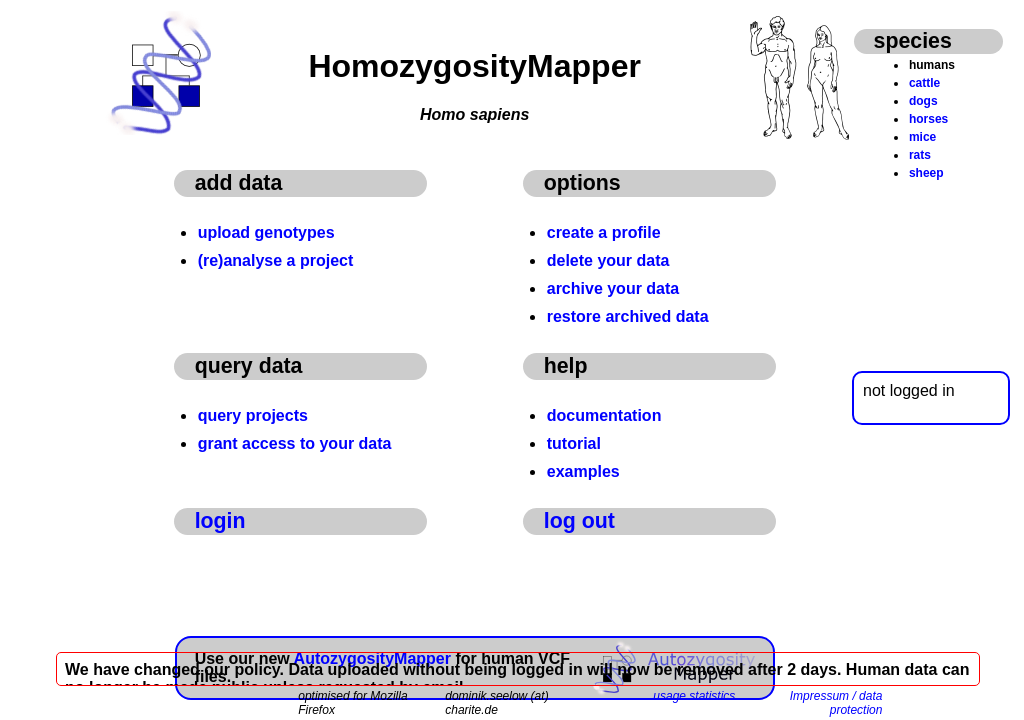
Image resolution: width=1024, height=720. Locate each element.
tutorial (574, 443)
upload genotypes (266, 232)
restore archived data (628, 316)
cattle (924, 83)
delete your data (608, 260)
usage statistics (694, 696)
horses (928, 119)
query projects (253, 415)
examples (583, 471)
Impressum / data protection (836, 703)
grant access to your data (295, 443)
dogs (923, 101)
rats (920, 155)
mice (922, 137)
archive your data (613, 288)
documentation (604, 415)
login (220, 521)
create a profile (604, 232)
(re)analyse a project (276, 260)
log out (579, 521)
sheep (926, 173)
